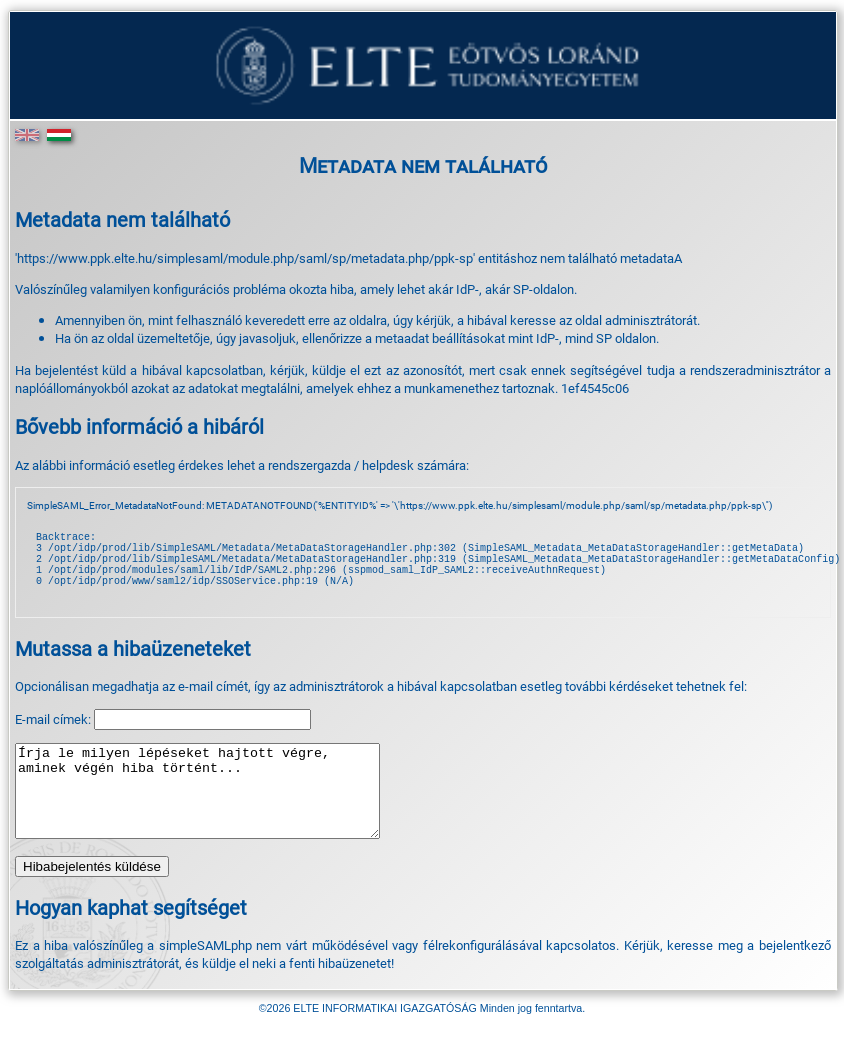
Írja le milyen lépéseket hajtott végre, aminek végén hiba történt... (219, 815)
